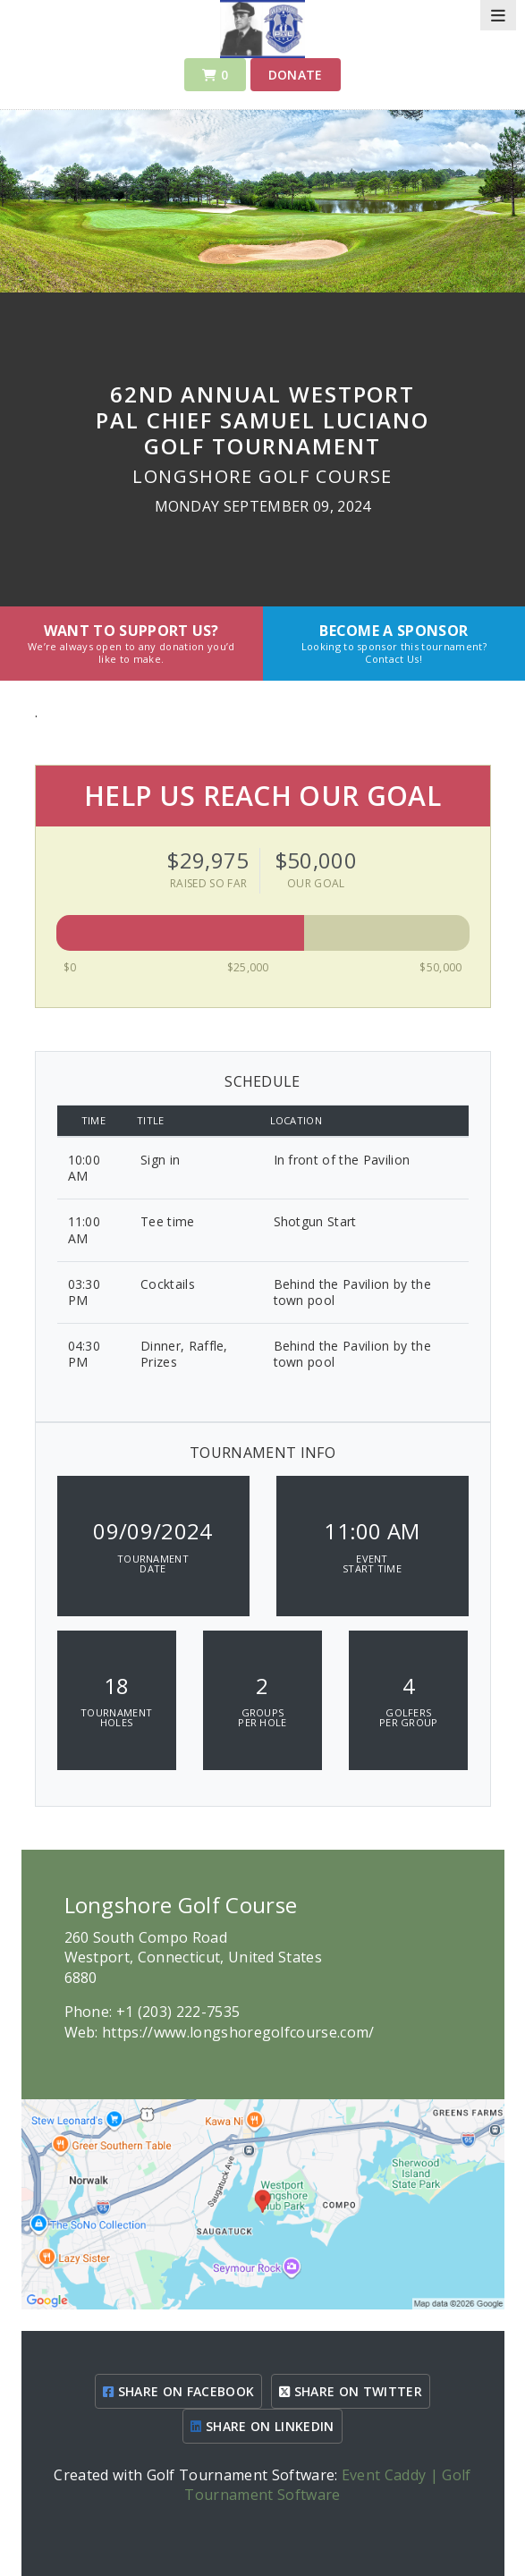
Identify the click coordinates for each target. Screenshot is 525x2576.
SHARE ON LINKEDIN (262, 2426)
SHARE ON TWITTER (350, 2391)
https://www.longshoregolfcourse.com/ (238, 2032)
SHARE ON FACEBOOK (178, 2391)
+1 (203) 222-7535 (178, 2011)
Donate (295, 74)
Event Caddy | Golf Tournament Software (327, 2484)
